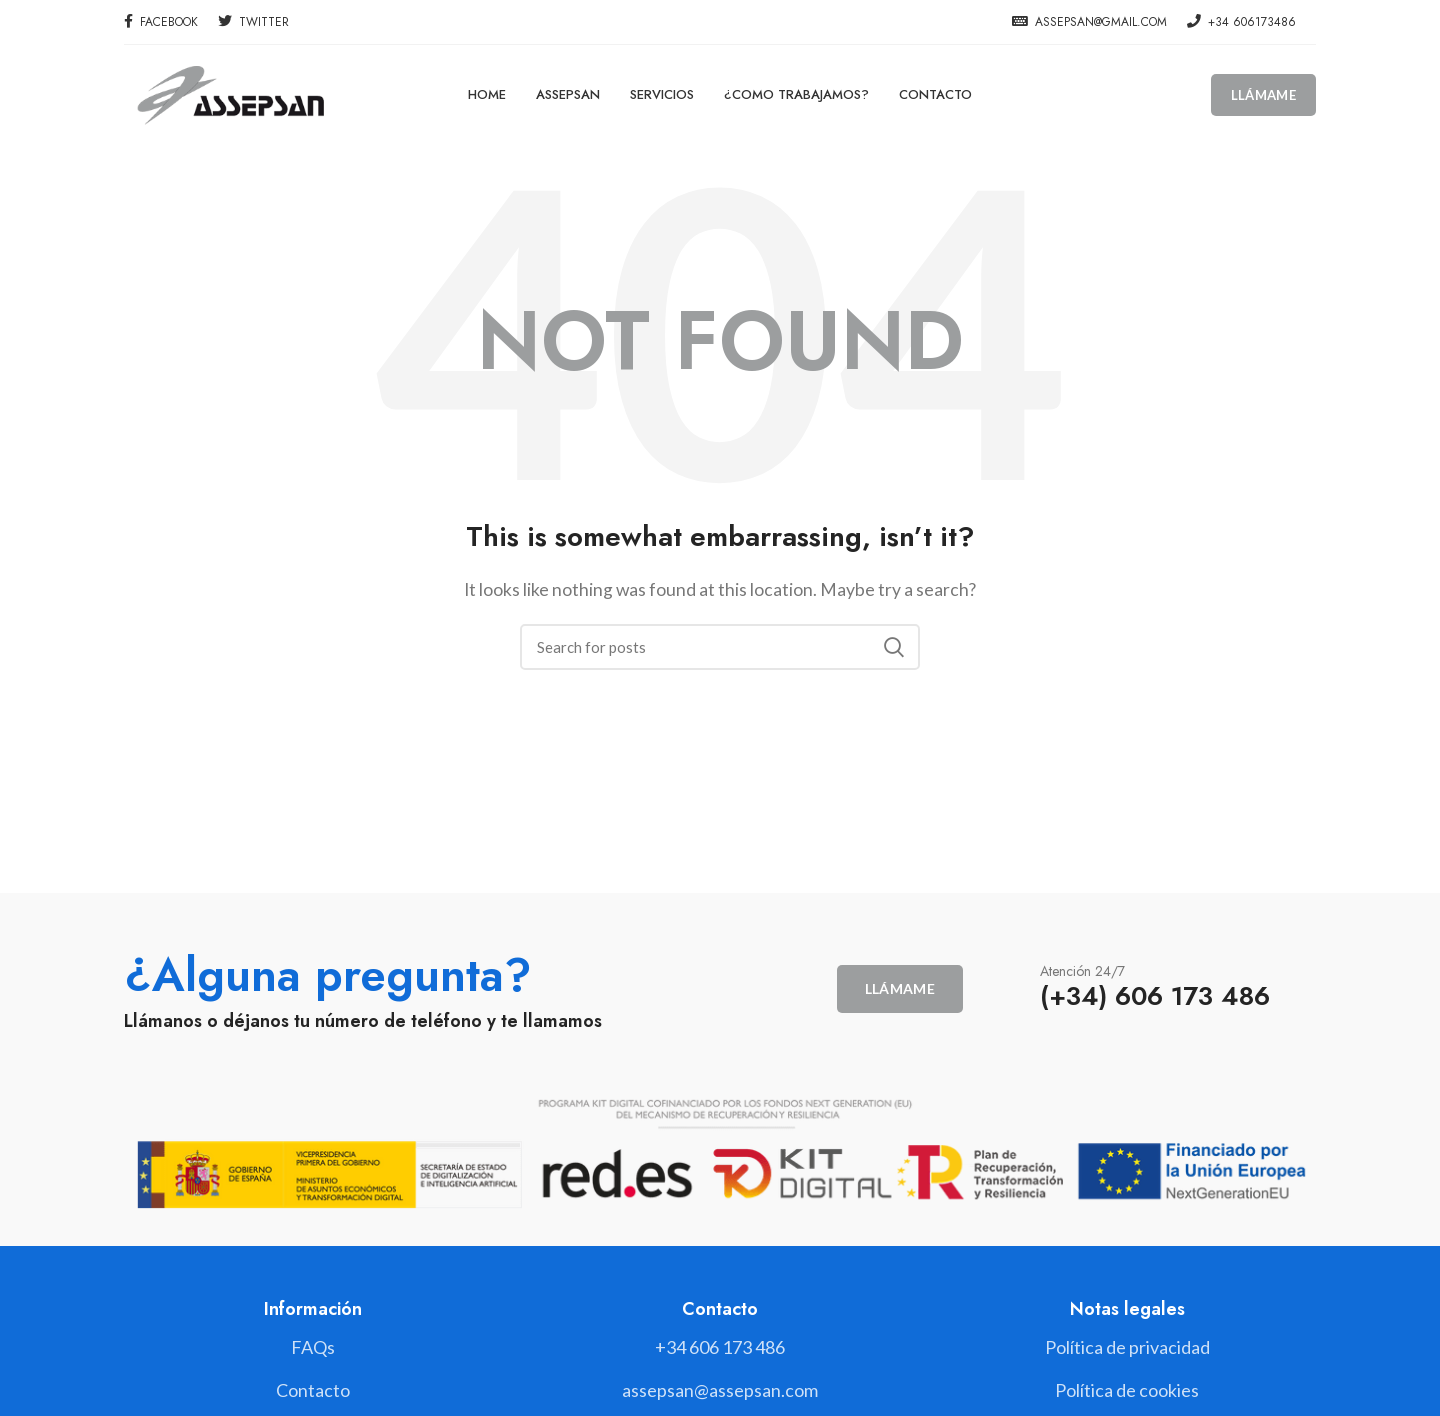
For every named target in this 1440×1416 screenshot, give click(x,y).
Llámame (1263, 95)
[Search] (720, 647)
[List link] (719, 1347)
